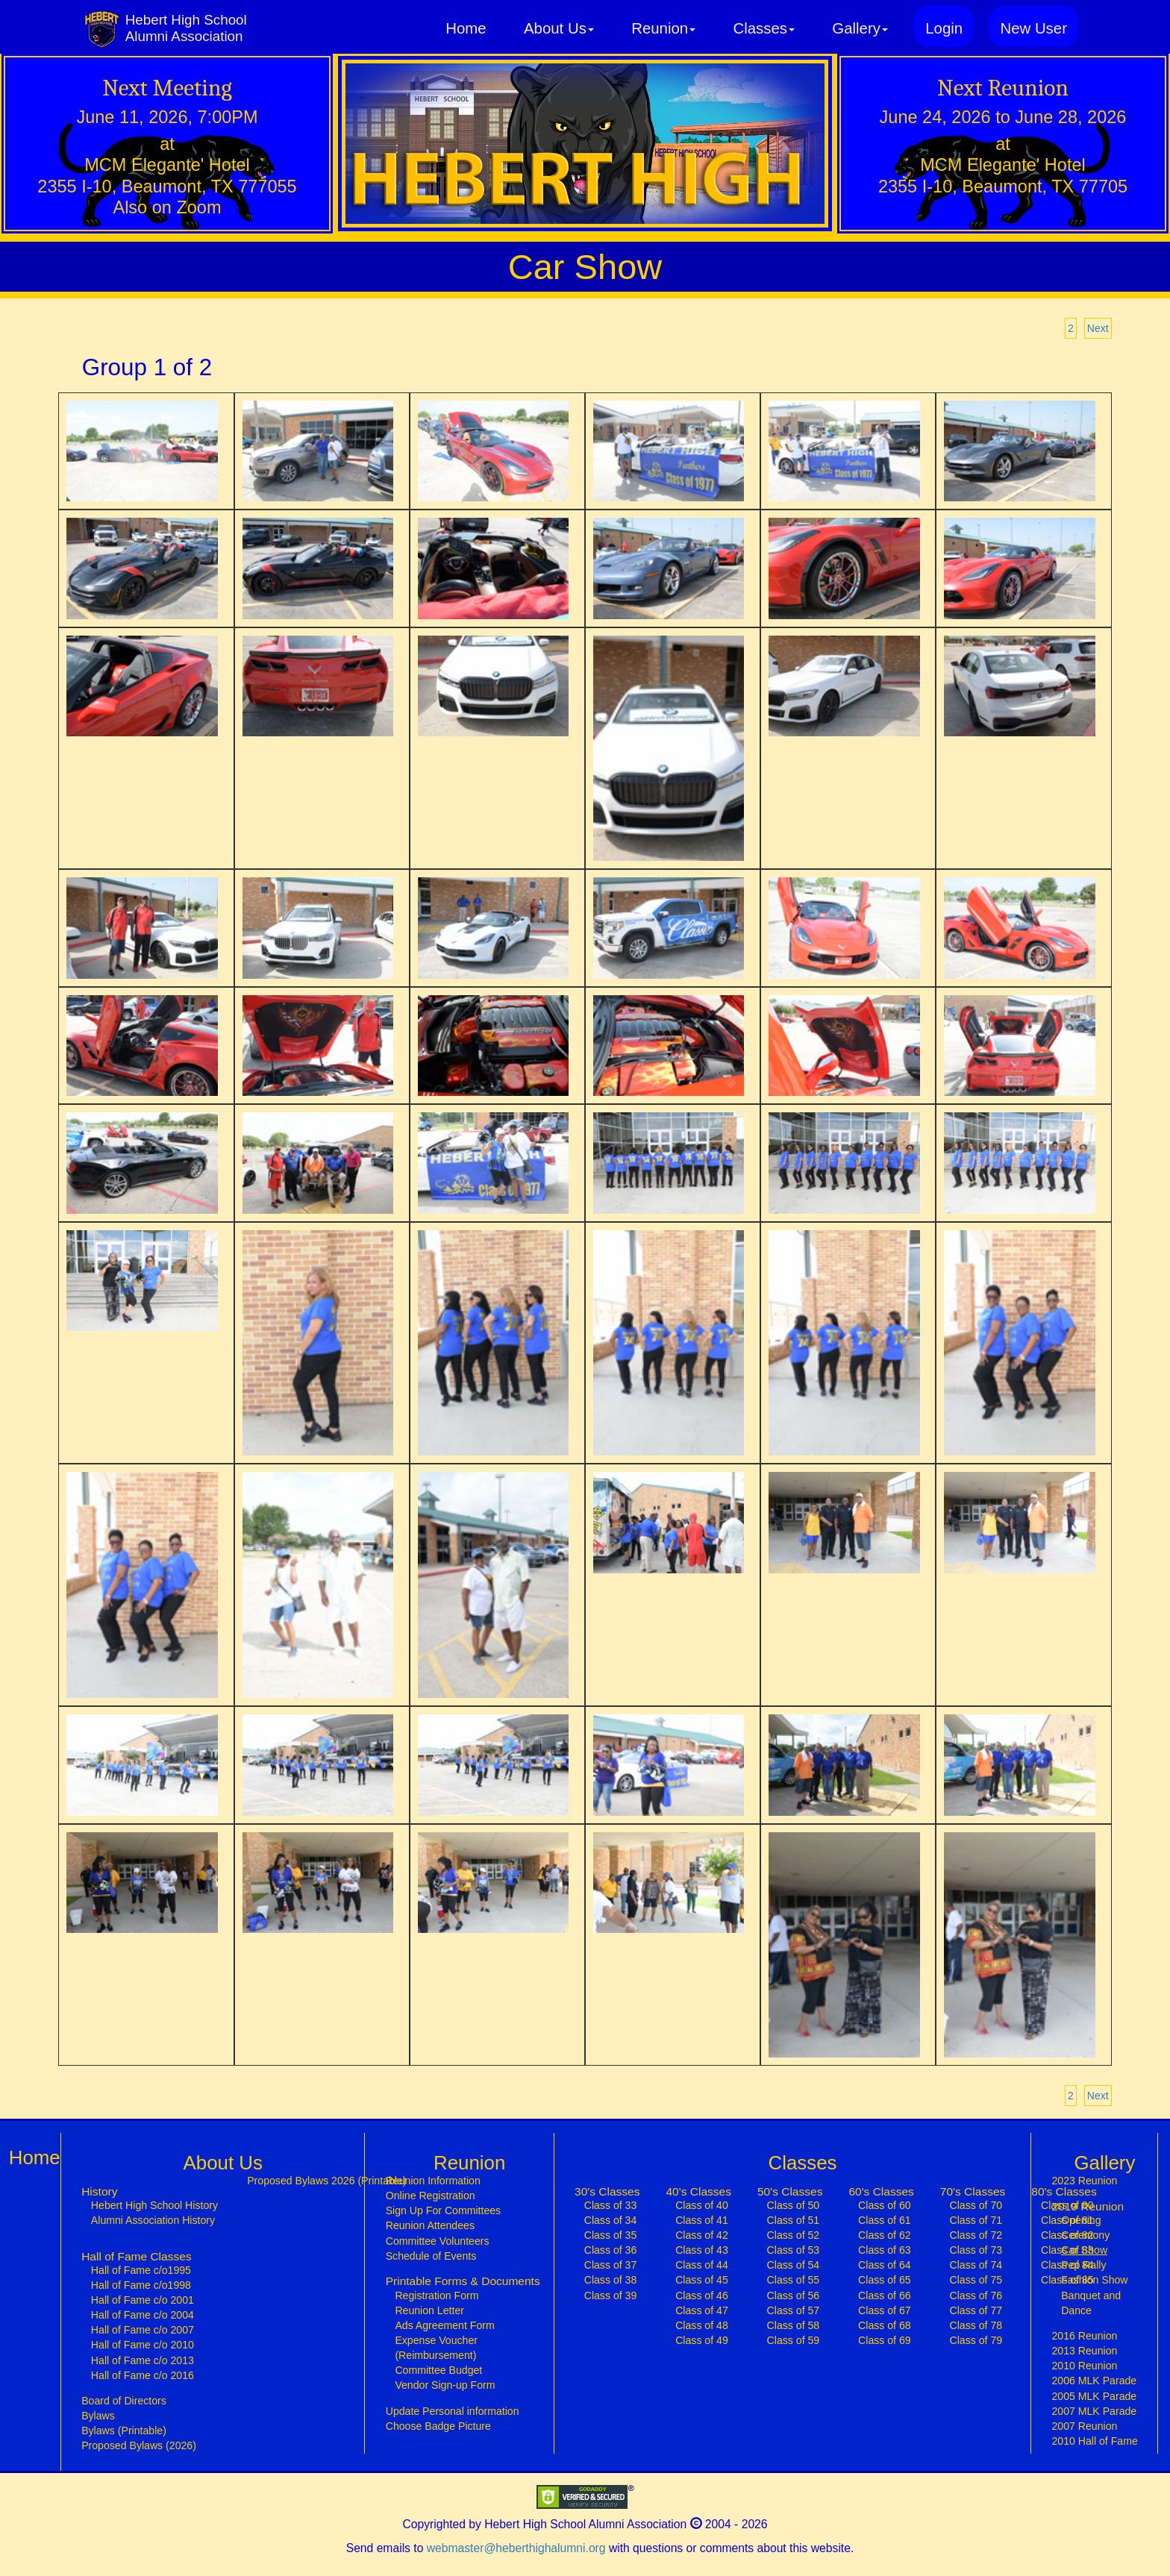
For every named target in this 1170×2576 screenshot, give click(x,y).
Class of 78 (976, 2325)
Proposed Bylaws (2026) (138, 2445)
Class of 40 (701, 2205)
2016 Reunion (1084, 2336)
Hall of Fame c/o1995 (141, 2270)
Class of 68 (884, 2325)
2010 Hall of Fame (1094, 2441)
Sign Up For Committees (443, 2210)
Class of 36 (610, 2250)
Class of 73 (976, 2250)
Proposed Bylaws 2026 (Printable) (326, 2181)
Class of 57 (793, 2310)
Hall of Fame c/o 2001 (142, 2300)
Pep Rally (1083, 2265)
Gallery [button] (860, 28)
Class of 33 (610, 2205)
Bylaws (98, 2416)
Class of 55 (793, 2280)
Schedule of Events (431, 2256)
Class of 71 (976, 2220)
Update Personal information (452, 2411)
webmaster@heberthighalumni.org (516, 2548)
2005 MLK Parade (1093, 2396)
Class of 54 (793, 2265)
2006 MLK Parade (1093, 2381)
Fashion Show (1094, 2280)
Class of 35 (610, 2235)
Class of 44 (701, 2265)
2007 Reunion (1084, 2426)
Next (1098, 328)
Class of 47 (701, 2310)
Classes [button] (763, 28)
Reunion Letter (429, 2310)
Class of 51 (793, 2220)
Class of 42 (701, 2235)
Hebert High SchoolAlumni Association (186, 28)
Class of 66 (884, 2295)
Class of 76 (976, 2295)
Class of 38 (610, 2280)
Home (465, 28)
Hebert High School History (154, 2205)
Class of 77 (976, 2310)
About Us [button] (559, 28)
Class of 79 (976, 2340)
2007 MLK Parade (1093, 2411)
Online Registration (430, 2195)
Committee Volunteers (437, 2241)
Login (944, 28)
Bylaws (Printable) (123, 2430)
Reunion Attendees (430, 2225)
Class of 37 (610, 2265)
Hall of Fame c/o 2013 (142, 2360)
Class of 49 (701, 2340)
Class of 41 (701, 2220)
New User (1033, 28)
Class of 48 (701, 2325)
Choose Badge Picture (438, 2426)
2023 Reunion (1084, 2181)
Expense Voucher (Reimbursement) (436, 2347)
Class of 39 (610, 2295)
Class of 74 (976, 2265)
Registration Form (436, 2295)
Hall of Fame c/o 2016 (142, 2375)
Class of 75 (976, 2280)
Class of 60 (884, 2205)
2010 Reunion (1084, 2366)
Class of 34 (610, 2220)
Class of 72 (976, 2235)
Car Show (1097, 2249)
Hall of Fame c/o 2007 (142, 2330)
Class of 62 (884, 2235)
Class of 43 (701, 2250)
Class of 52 (793, 2235)
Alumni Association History (153, 2220)
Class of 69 (884, 2340)
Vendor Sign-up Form (445, 2385)
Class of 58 (793, 2325)
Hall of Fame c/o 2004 (142, 2315)
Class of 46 (701, 2295)
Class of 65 (884, 2280)
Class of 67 (884, 2310)
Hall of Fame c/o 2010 (142, 2345)
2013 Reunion (1084, 2351)
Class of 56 (793, 2295)
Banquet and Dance (1091, 2303)
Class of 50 (793, 2205)
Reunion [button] (663, 28)
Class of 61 (884, 2220)
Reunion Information (433, 2181)
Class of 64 (884, 2265)
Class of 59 (793, 2340)
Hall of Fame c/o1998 (141, 2285)
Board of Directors (123, 2401)
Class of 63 (884, 2250)
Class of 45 (701, 2280)
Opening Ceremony (1085, 2227)
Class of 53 (793, 2250)
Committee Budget (438, 2370)
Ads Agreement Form (444, 2325)
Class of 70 (976, 2205)
